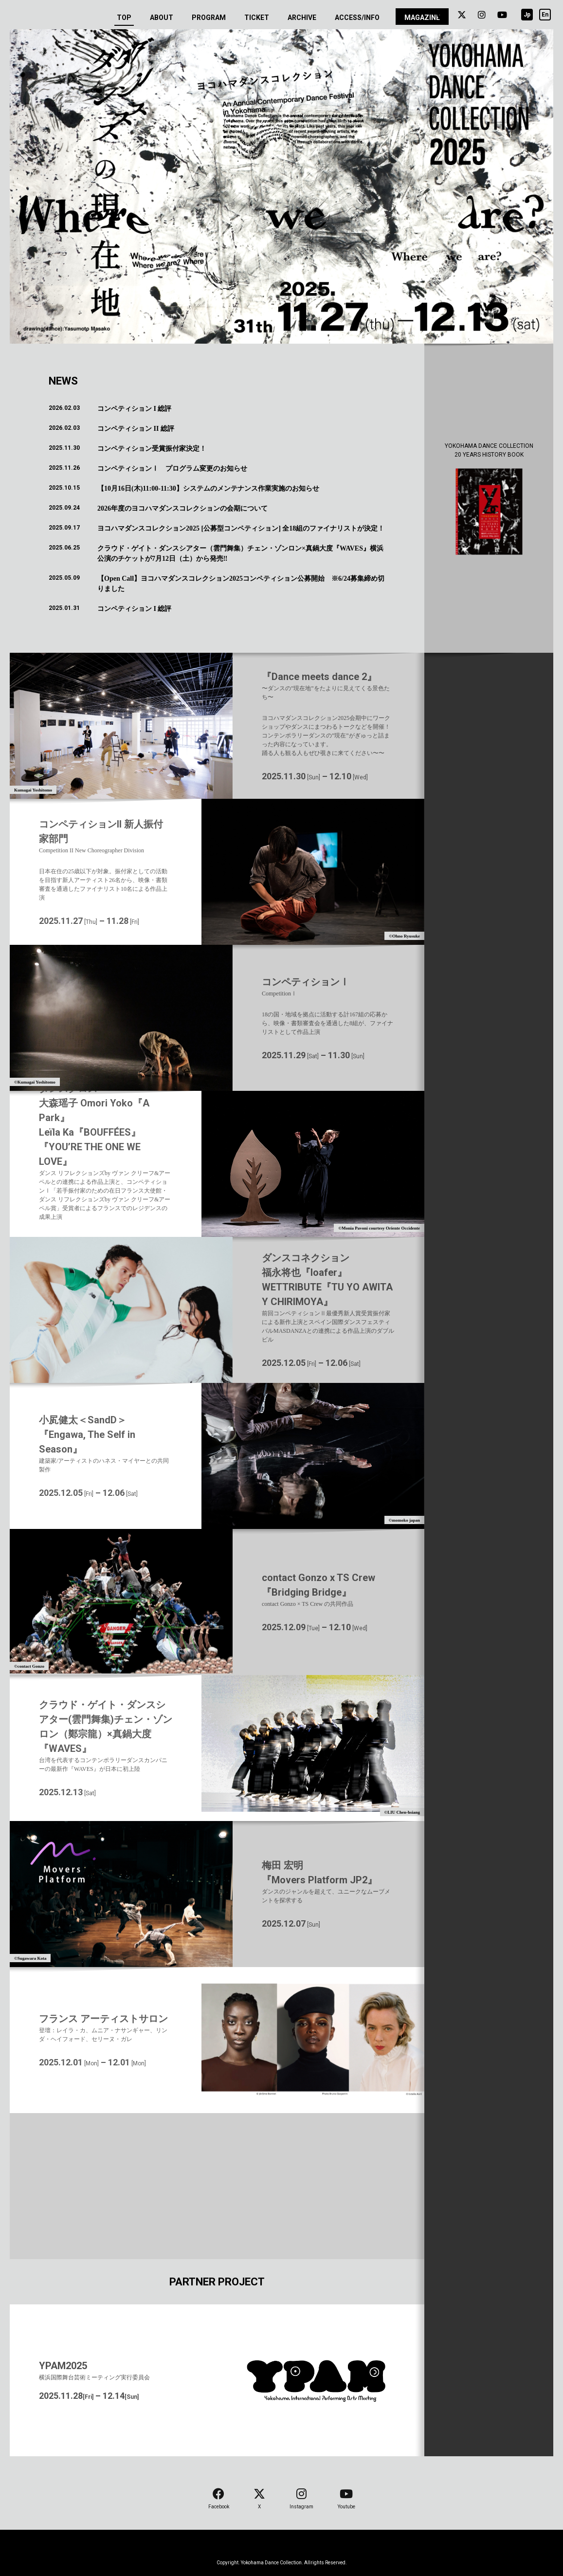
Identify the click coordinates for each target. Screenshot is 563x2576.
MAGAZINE (422, 17)
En (545, 14)
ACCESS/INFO (357, 17)
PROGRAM (209, 17)
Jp (527, 14)
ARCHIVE (302, 17)
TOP (124, 20)
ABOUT (161, 17)
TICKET (256, 17)
